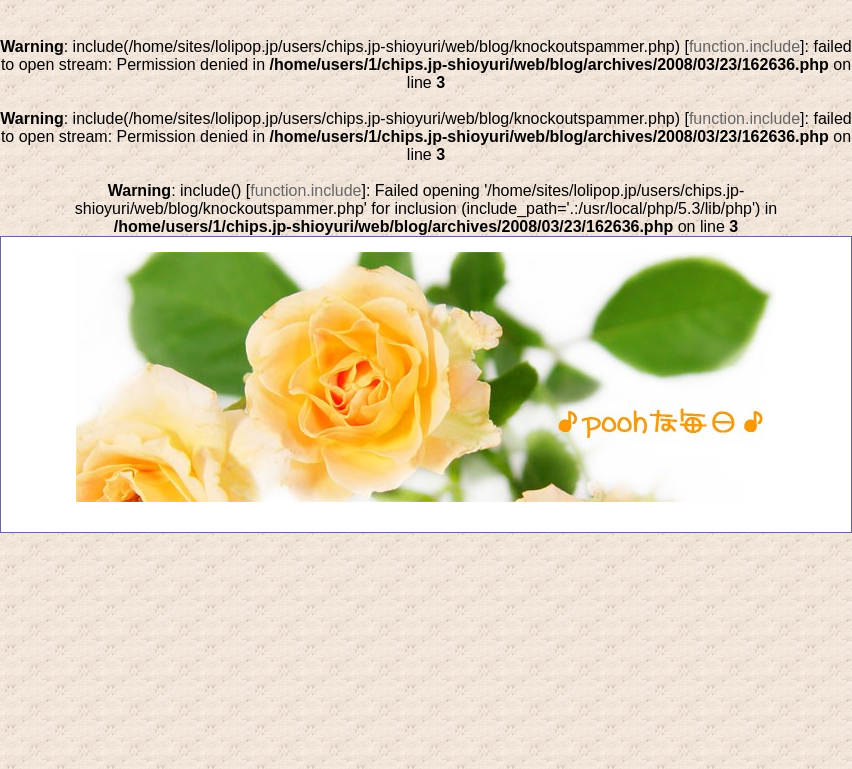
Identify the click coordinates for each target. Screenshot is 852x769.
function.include (744, 46)
